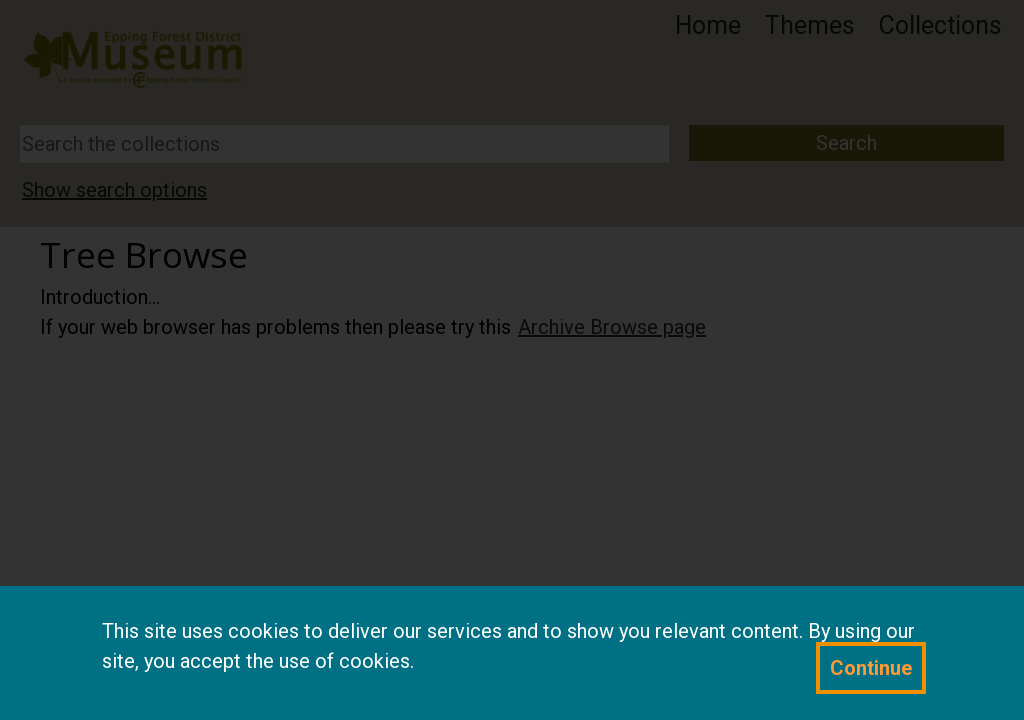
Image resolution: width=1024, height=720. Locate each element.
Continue (871, 668)
